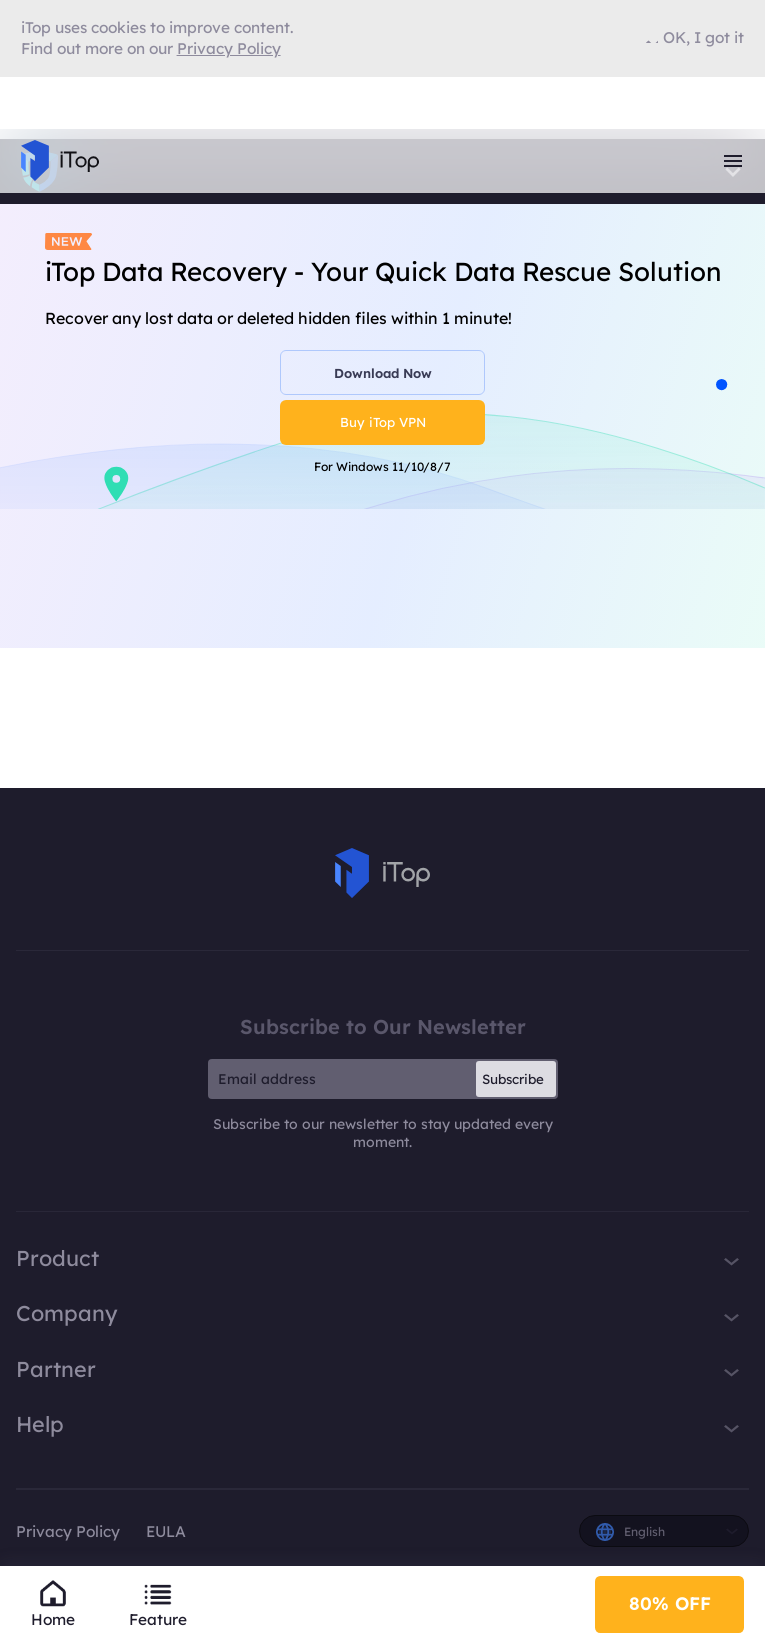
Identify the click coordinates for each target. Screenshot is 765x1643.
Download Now (383, 373)
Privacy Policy (68, 1531)
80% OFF (670, 1603)
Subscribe (513, 1079)
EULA (166, 1531)
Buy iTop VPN (383, 422)
